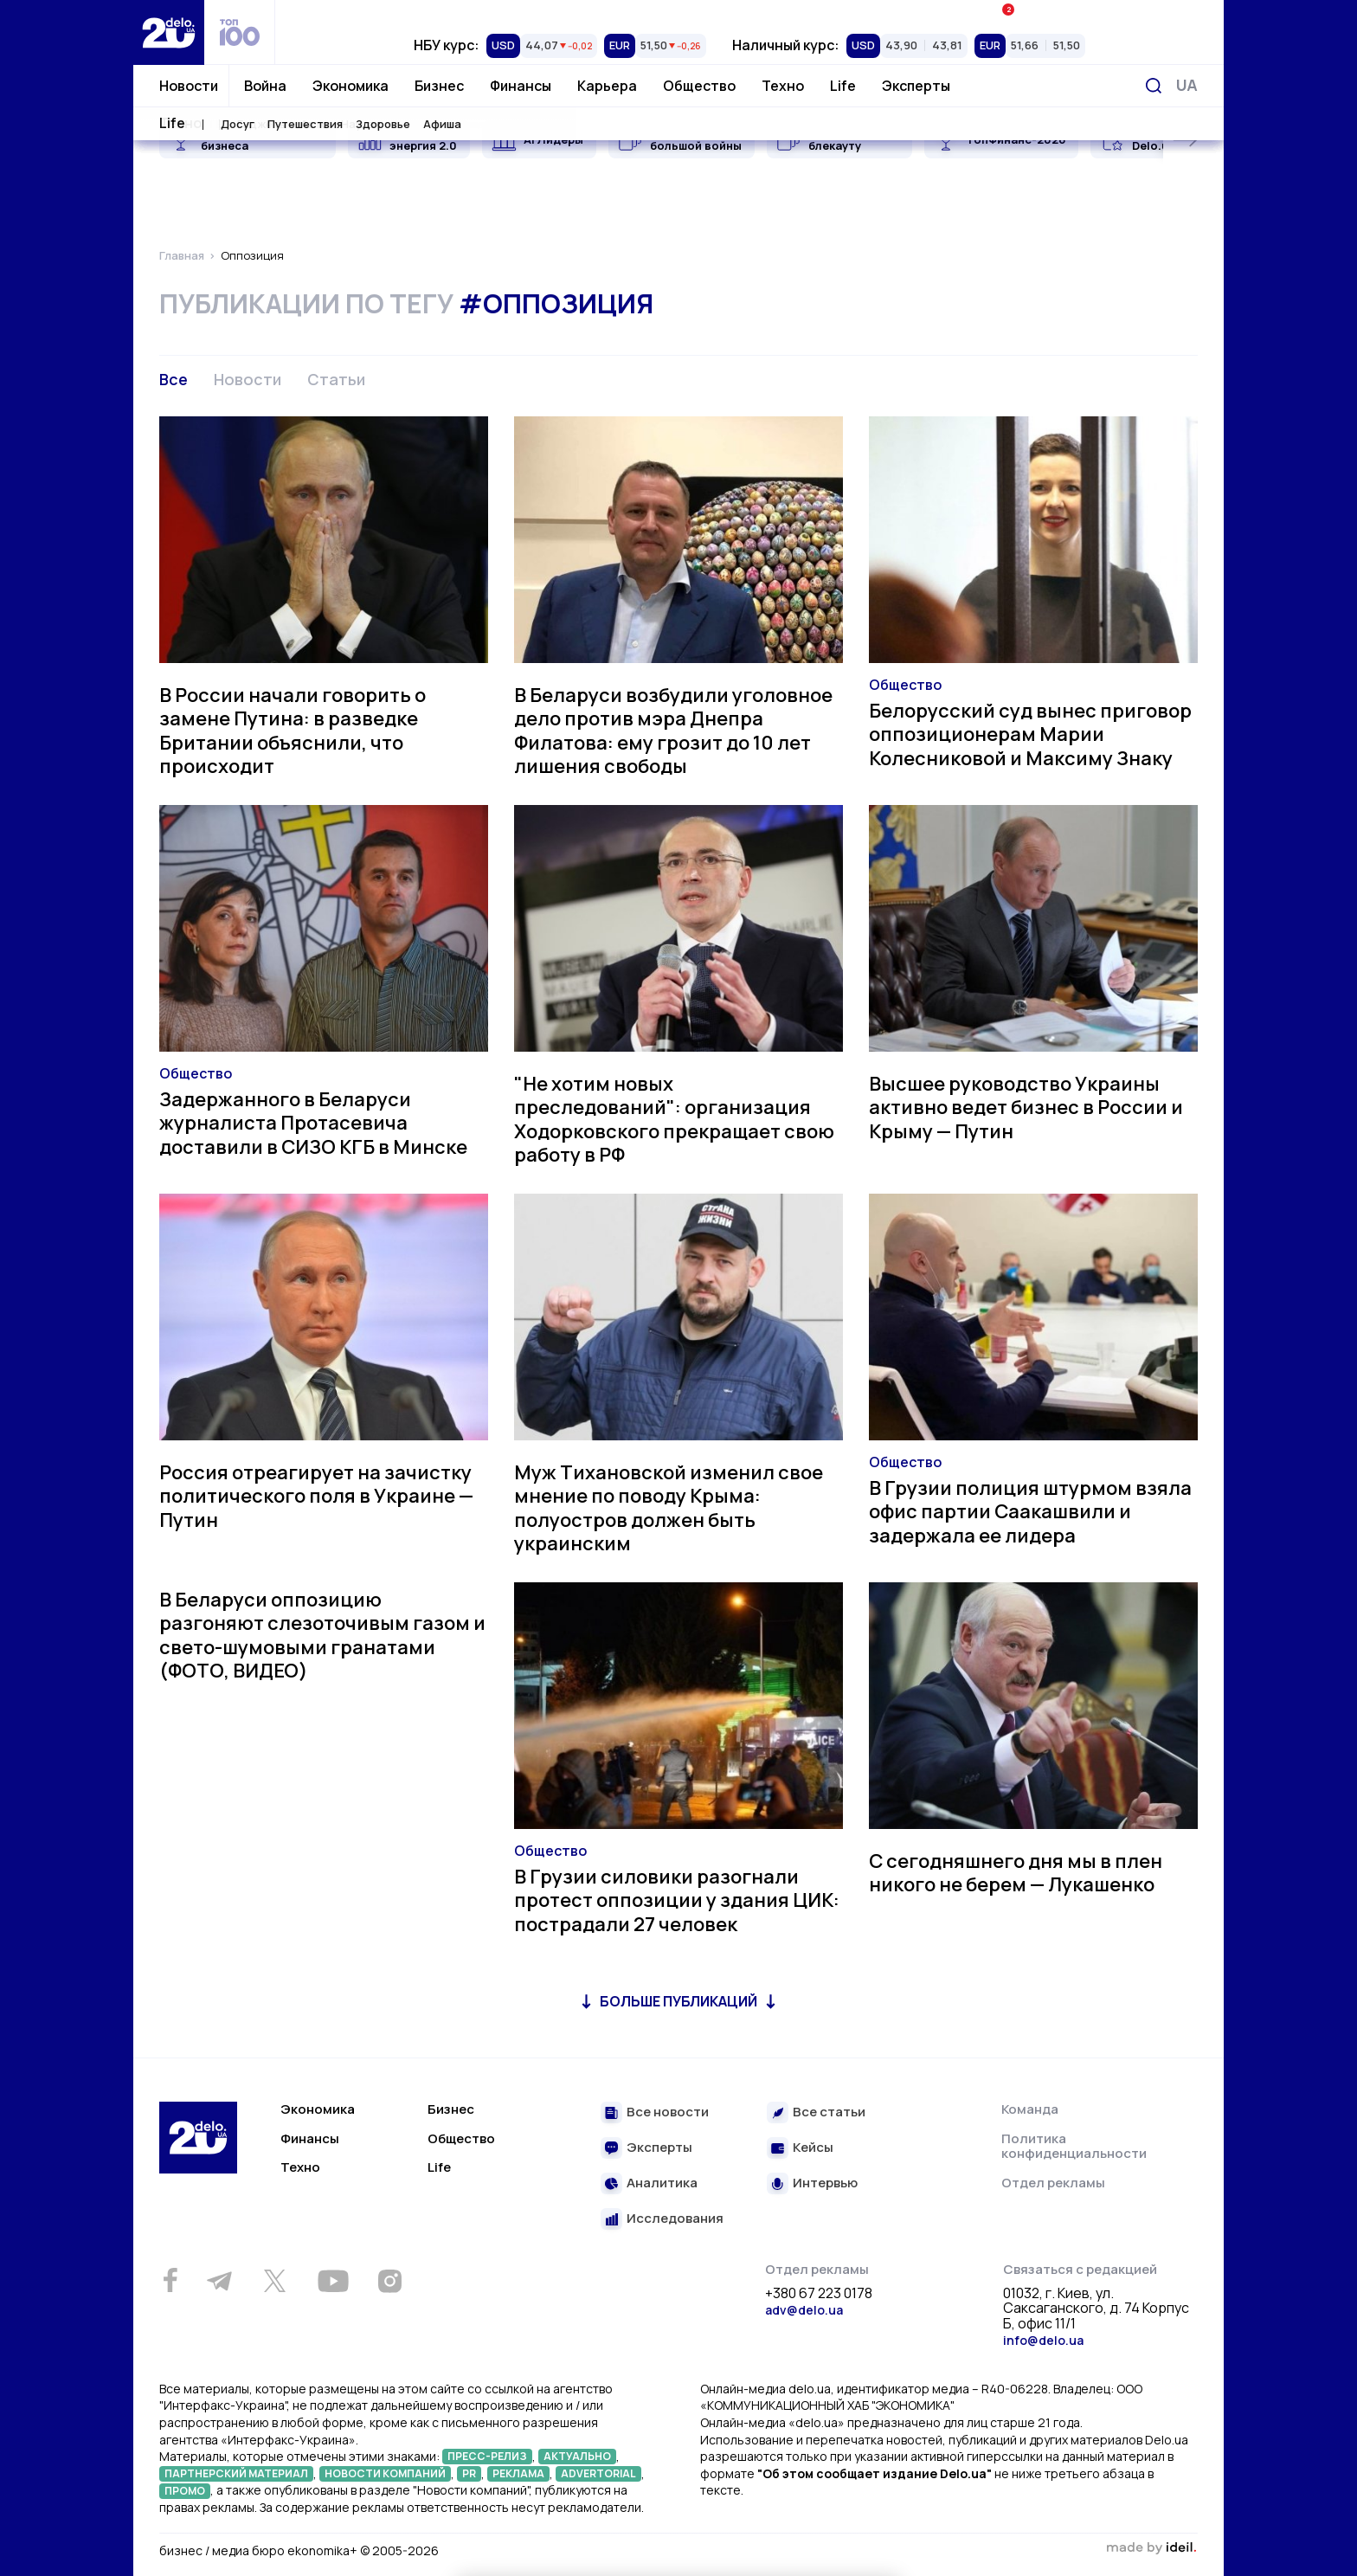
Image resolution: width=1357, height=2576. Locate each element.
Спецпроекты (749, 13)
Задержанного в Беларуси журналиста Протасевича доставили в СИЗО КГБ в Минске (313, 1123)
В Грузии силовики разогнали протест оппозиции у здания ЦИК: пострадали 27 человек (676, 1900)
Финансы (520, 85)
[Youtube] (333, 2281)
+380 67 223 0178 (818, 2294)
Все (173, 379)
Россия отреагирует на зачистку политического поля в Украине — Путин (316, 1496)
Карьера (607, 85)
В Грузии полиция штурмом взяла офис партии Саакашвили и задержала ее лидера (1030, 1512)
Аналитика (662, 2183)
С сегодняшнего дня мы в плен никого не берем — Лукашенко (1015, 1873)
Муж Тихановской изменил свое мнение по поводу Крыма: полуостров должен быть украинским (668, 1508)
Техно (783, 85)
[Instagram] (389, 2281)
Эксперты (916, 85)
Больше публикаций (678, 2001)
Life (843, 85)
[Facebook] (170, 2280)
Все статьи (829, 2112)
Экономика (350, 85)
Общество (699, 85)
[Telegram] (219, 2280)
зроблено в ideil (1151, 2548)
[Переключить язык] (1187, 85)
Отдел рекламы (1053, 2183)
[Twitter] (274, 2280)
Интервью (825, 2183)
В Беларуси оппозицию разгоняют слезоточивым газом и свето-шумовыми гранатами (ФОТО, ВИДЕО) (322, 1635)
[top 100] (239, 32)
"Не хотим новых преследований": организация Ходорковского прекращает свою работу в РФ (674, 1120)
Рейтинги (433, 13)
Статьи (336, 379)
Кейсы (813, 2148)
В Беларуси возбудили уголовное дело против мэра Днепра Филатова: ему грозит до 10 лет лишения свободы (673, 731)
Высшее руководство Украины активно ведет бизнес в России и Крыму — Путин (1026, 1107)
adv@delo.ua (804, 2309)
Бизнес (439, 85)
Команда (1029, 2109)
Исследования (675, 2219)
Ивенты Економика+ (1064, 12)
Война (265, 85)
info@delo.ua (1043, 2340)
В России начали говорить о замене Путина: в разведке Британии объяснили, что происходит (292, 731)
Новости (188, 85)
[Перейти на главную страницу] (168, 32)
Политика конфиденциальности (1074, 2146)
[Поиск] (1153, 86)
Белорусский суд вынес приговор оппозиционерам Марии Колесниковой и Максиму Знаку (1030, 734)
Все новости (668, 2112)
